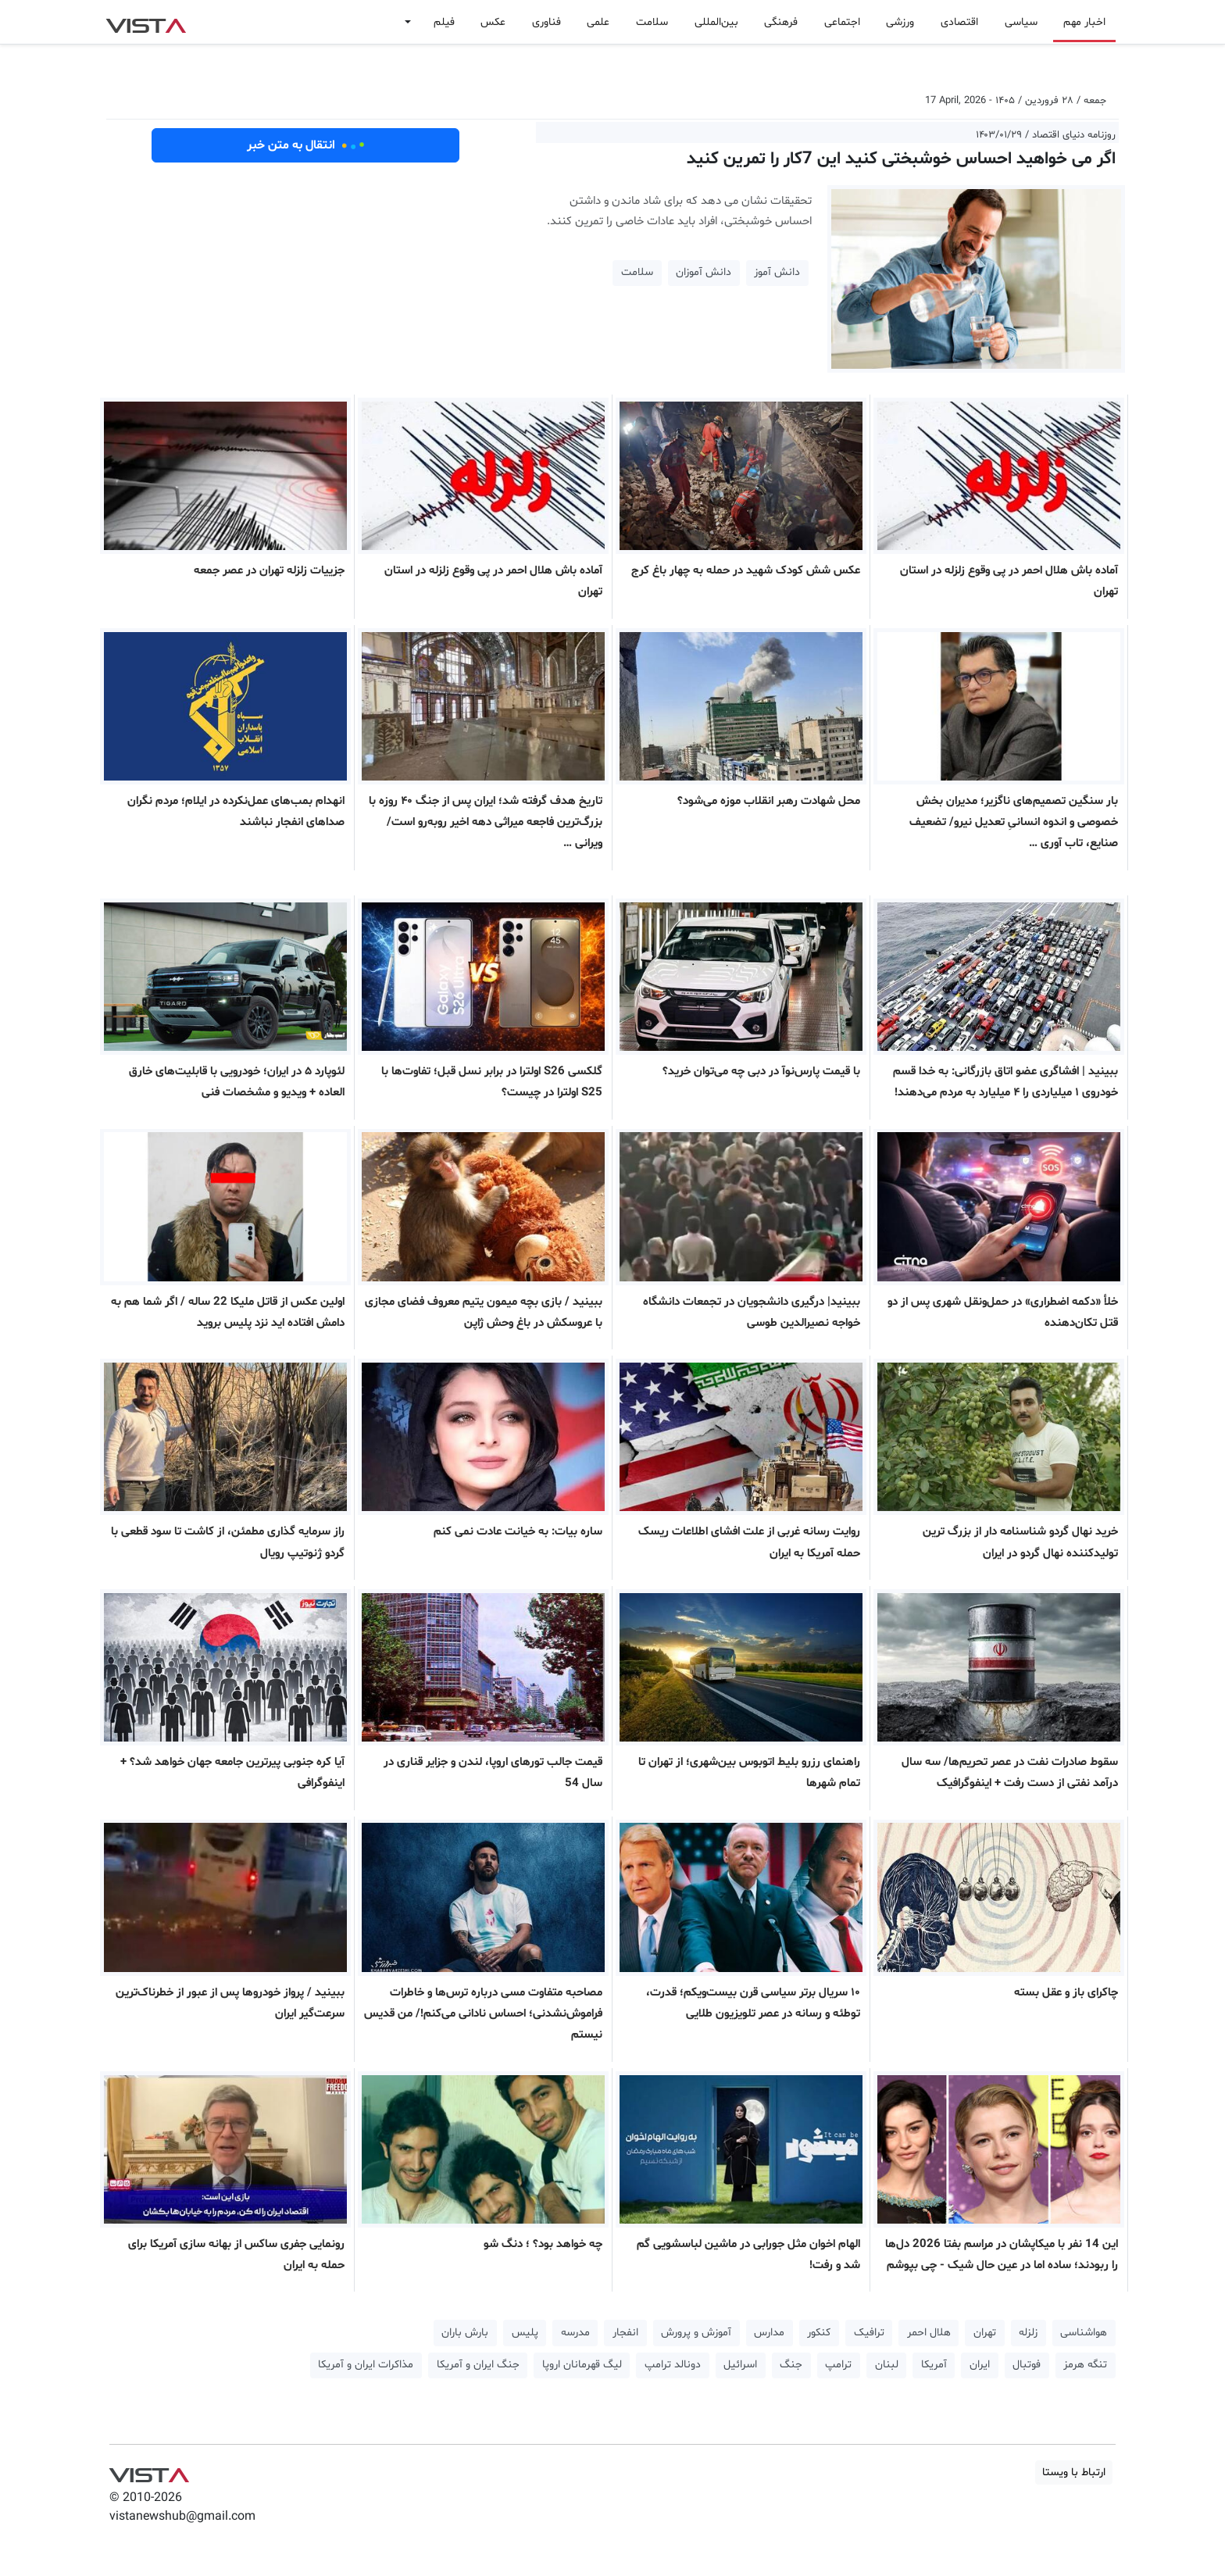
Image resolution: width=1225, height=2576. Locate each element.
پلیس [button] (525, 2332)
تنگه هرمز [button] (1085, 2364)
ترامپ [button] (838, 2364)
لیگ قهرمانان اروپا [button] (582, 2364)
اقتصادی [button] (959, 22)
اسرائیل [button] (740, 2364)
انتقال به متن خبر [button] (306, 145)
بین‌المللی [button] (716, 22)
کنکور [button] (818, 2332)
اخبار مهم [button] (1084, 22)
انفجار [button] (625, 2332)
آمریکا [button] (934, 2364)
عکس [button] (492, 22)
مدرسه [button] (575, 2332)
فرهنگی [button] (781, 22)
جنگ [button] (791, 2364)
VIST (145, 22)
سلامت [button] (652, 22)
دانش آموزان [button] (703, 272)
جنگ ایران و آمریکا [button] (478, 2364)
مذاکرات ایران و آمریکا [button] (365, 2364)
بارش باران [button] (464, 2332)
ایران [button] (980, 2364)
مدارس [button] (769, 2332)
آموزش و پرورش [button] (696, 2332)
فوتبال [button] (1026, 2364)
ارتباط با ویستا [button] (1073, 2472)
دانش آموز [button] (777, 272)
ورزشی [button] (900, 22)
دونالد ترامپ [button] (673, 2364)
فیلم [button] (444, 22)
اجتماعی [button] (842, 22)
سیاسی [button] (1021, 22)
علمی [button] (598, 22)
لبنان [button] (886, 2364)
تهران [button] (984, 2332)
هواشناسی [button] (1083, 2332)
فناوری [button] (546, 22)
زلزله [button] (1028, 2332)
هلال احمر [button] (929, 2332)
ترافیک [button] (869, 2332)
